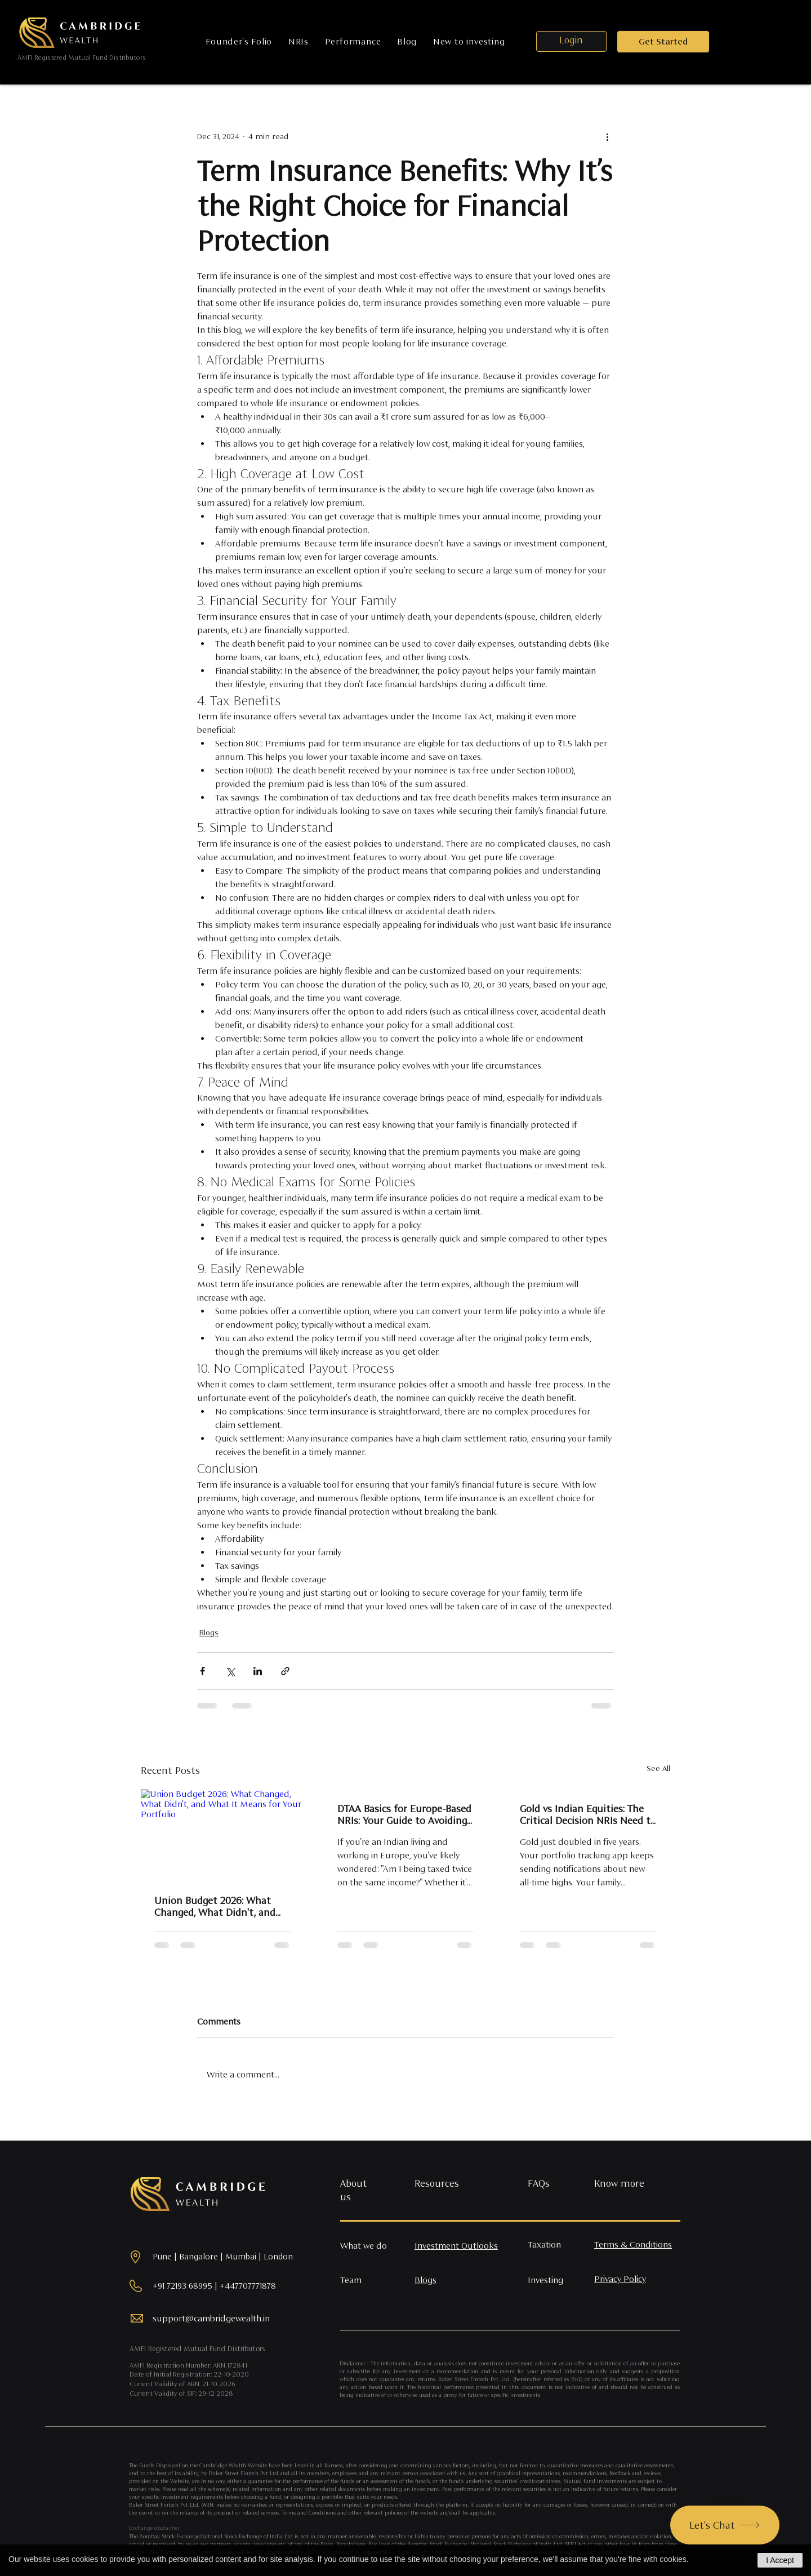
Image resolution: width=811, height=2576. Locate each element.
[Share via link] (285, 1671)
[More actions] (607, 136)
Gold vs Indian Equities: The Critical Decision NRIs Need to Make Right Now (588, 1814)
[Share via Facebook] (202, 1671)
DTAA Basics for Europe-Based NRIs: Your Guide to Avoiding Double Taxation (404, 1814)
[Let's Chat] (724, 2525)
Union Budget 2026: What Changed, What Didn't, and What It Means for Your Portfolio (214, 1906)
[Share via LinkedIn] (257, 1671)
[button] (663, 41)
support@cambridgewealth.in (211, 2318)
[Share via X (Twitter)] (230, 1671)
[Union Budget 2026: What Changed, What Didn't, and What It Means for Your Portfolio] (223, 1835)
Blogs (209, 1632)
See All (658, 1768)
